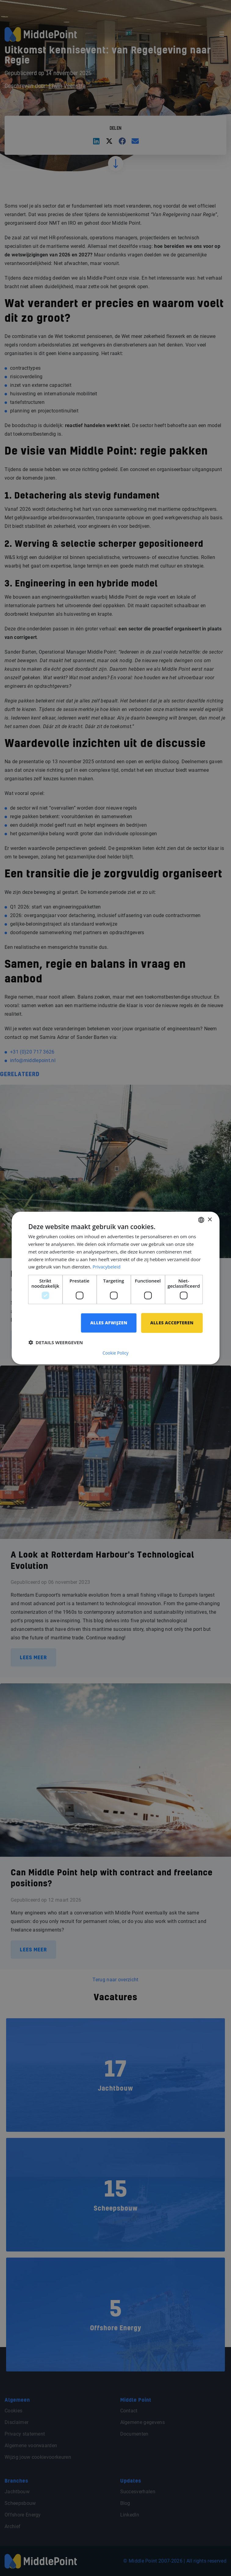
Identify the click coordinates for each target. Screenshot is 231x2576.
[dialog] (115, 1288)
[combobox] (201, 1220)
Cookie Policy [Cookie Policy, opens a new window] (116, 1353)
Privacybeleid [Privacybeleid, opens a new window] (106, 1267)
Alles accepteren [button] (171, 1323)
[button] (55, 1342)
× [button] (209, 1219)
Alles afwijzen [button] (108, 1323)
